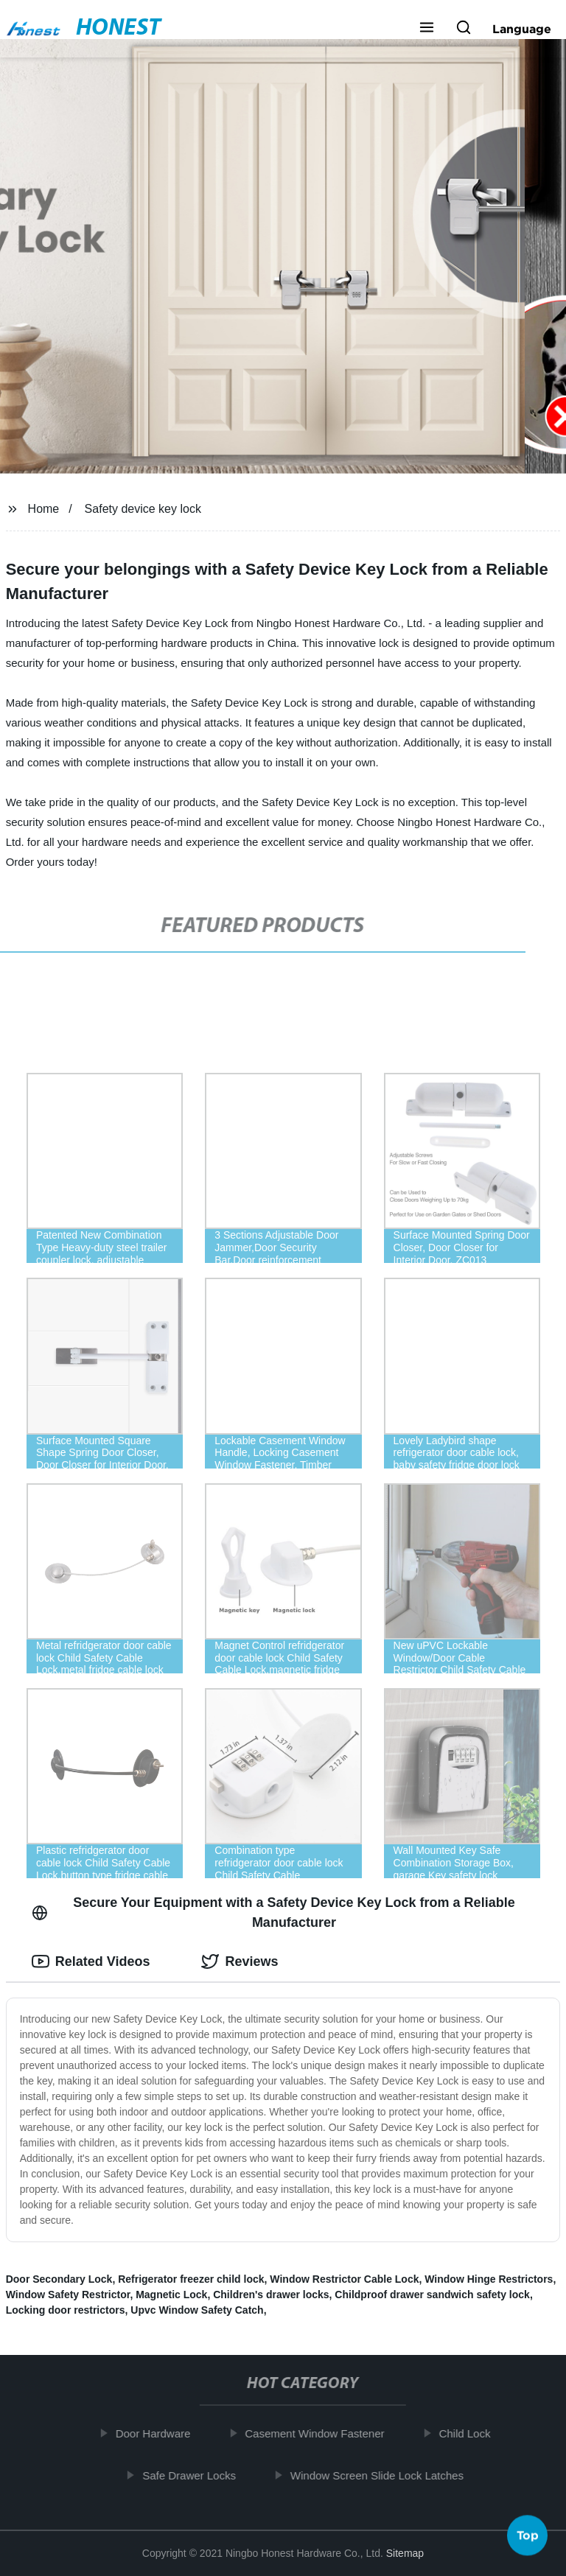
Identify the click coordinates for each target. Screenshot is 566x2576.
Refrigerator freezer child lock (191, 2279)
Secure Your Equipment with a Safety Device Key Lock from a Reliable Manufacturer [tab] (273, 1912)
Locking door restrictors (65, 2310)
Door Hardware (159, 2433)
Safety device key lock (143, 509)
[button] (427, 28)
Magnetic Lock (171, 2294)
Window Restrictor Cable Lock (344, 2279)
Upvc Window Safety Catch (196, 2310)
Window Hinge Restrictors (488, 2279)
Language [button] (521, 28)
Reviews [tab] (239, 1961)
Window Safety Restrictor (68, 2294)
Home (44, 509)
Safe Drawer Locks (195, 2474)
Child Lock (471, 2433)
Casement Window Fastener (321, 2433)
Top (528, 2531)
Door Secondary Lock (59, 2279)
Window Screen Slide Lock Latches (382, 2474)
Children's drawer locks (271, 2294)
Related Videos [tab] (91, 1961)
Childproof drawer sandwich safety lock (432, 2294)
